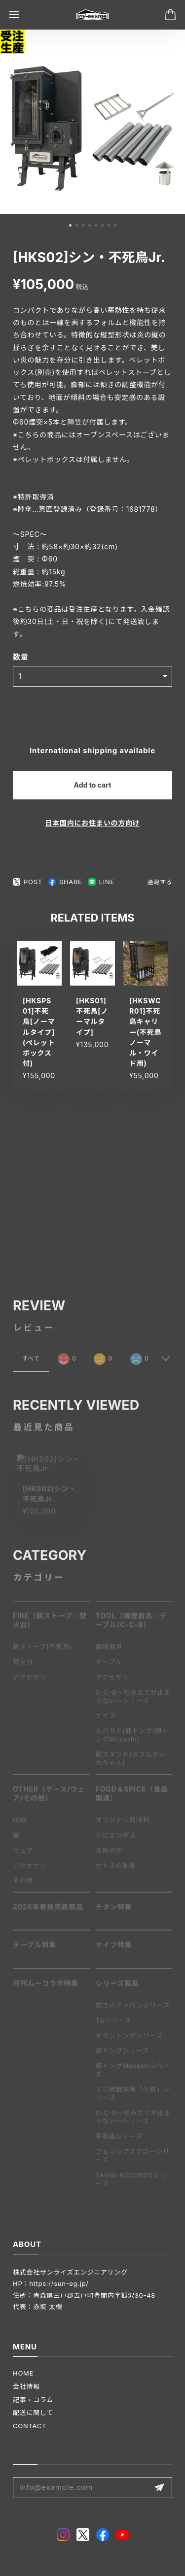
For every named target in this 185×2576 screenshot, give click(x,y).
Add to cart (92, 785)
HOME (23, 2373)
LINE (101, 882)
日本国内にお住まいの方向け (92, 823)
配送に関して (33, 2412)
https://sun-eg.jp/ (59, 2283)
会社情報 (26, 2386)
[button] (70, 225)
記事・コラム (33, 2400)
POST (27, 882)
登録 (159, 2487)
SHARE (65, 882)
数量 (21, 656)
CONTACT (29, 2426)
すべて (31, 1361)
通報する (159, 882)
